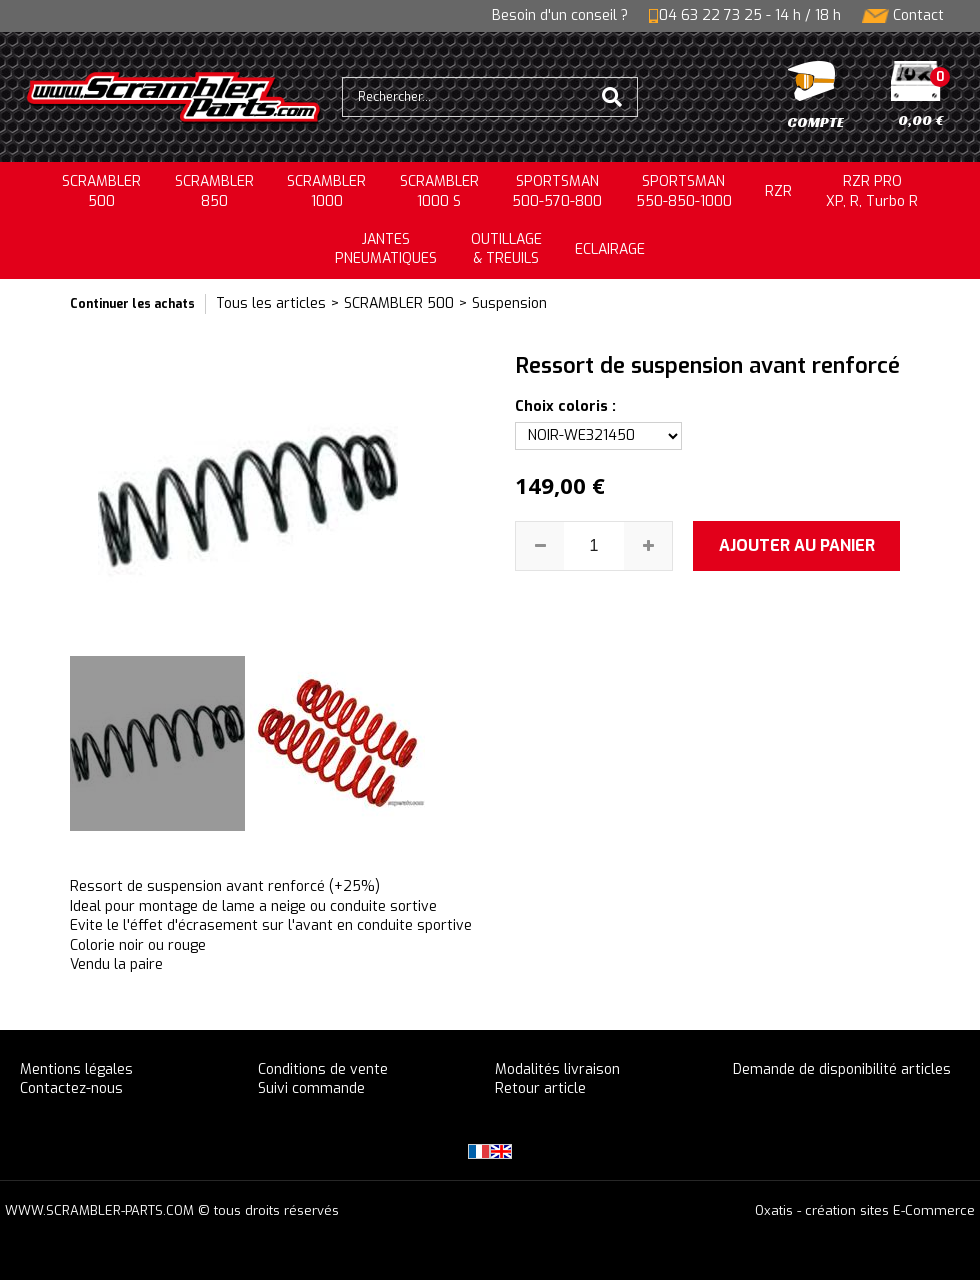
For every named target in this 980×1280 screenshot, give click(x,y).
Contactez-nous (71, 1088)
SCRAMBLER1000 (326, 191)
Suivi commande (311, 1088)
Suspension (509, 303)
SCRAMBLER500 (101, 191)
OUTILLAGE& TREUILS (506, 249)
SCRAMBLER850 (214, 191)
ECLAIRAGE (610, 249)
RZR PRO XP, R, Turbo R (872, 191)
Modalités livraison (557, 1069)
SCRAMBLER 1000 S (439, 191)
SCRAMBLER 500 (399, 303)
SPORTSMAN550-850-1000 (684, 191)
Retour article (540, 1088)
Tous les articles (271, 303)
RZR (778, 191)
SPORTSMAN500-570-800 (557, 191)
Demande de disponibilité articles (842, 1069)
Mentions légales (76, 1069)
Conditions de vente (323, 1069)
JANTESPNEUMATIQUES (386, 249)
